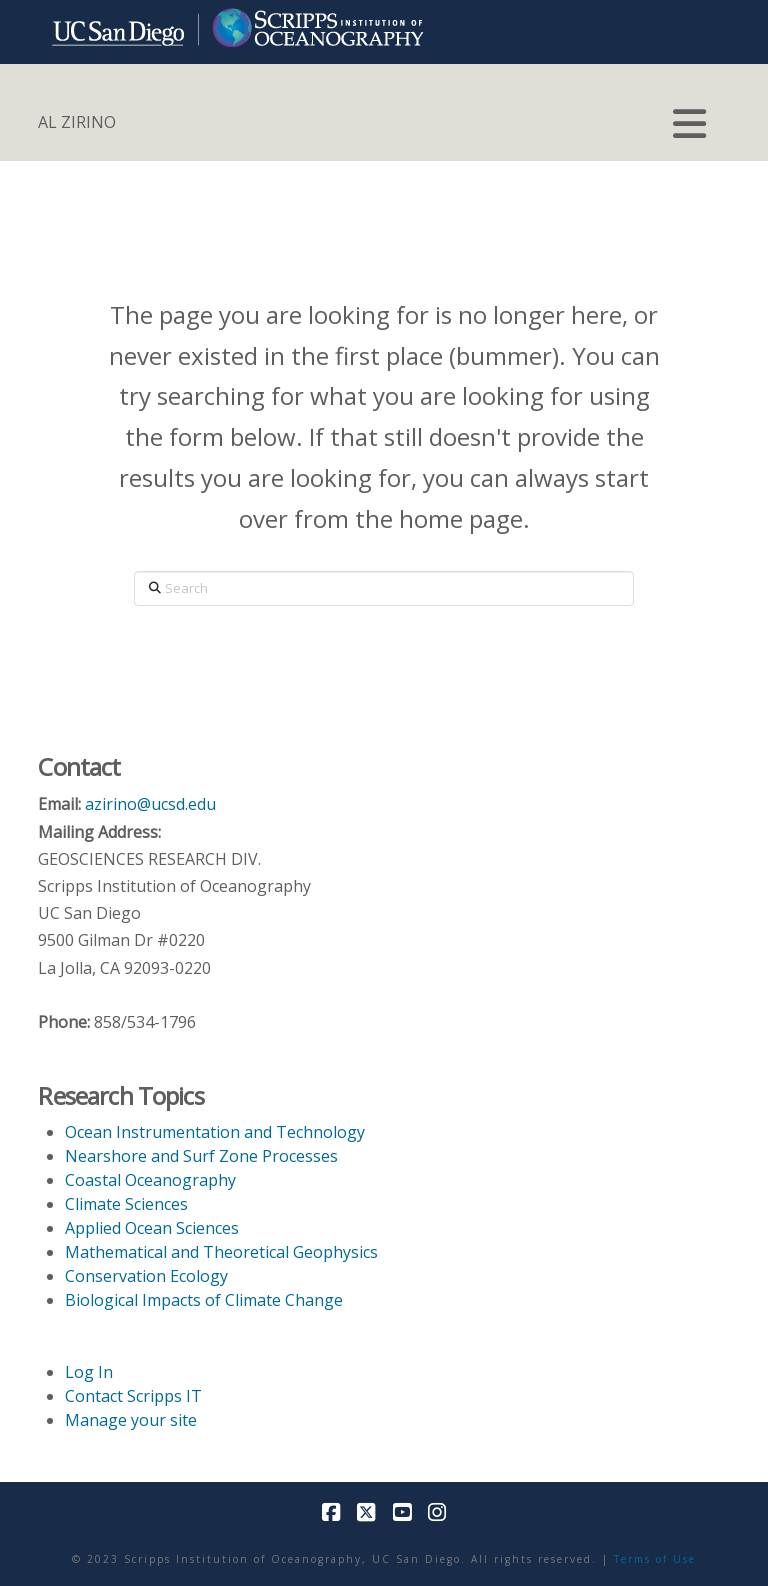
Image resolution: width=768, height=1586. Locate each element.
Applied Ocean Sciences (152, 1228)
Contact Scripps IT (133, 1396)
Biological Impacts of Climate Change (204, 1300)
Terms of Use (655, 1559)
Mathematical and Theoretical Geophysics (221, 1252)
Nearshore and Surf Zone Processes (201, 1156)
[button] (689, 124)
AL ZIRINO (77, 122)
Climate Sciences (126, 1204)
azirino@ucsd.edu (150, 804)
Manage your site (131, 1420)
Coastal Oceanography (150, 1180)
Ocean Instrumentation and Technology (215, 1132)
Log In (89, 1372)
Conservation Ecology (146, 1276)
